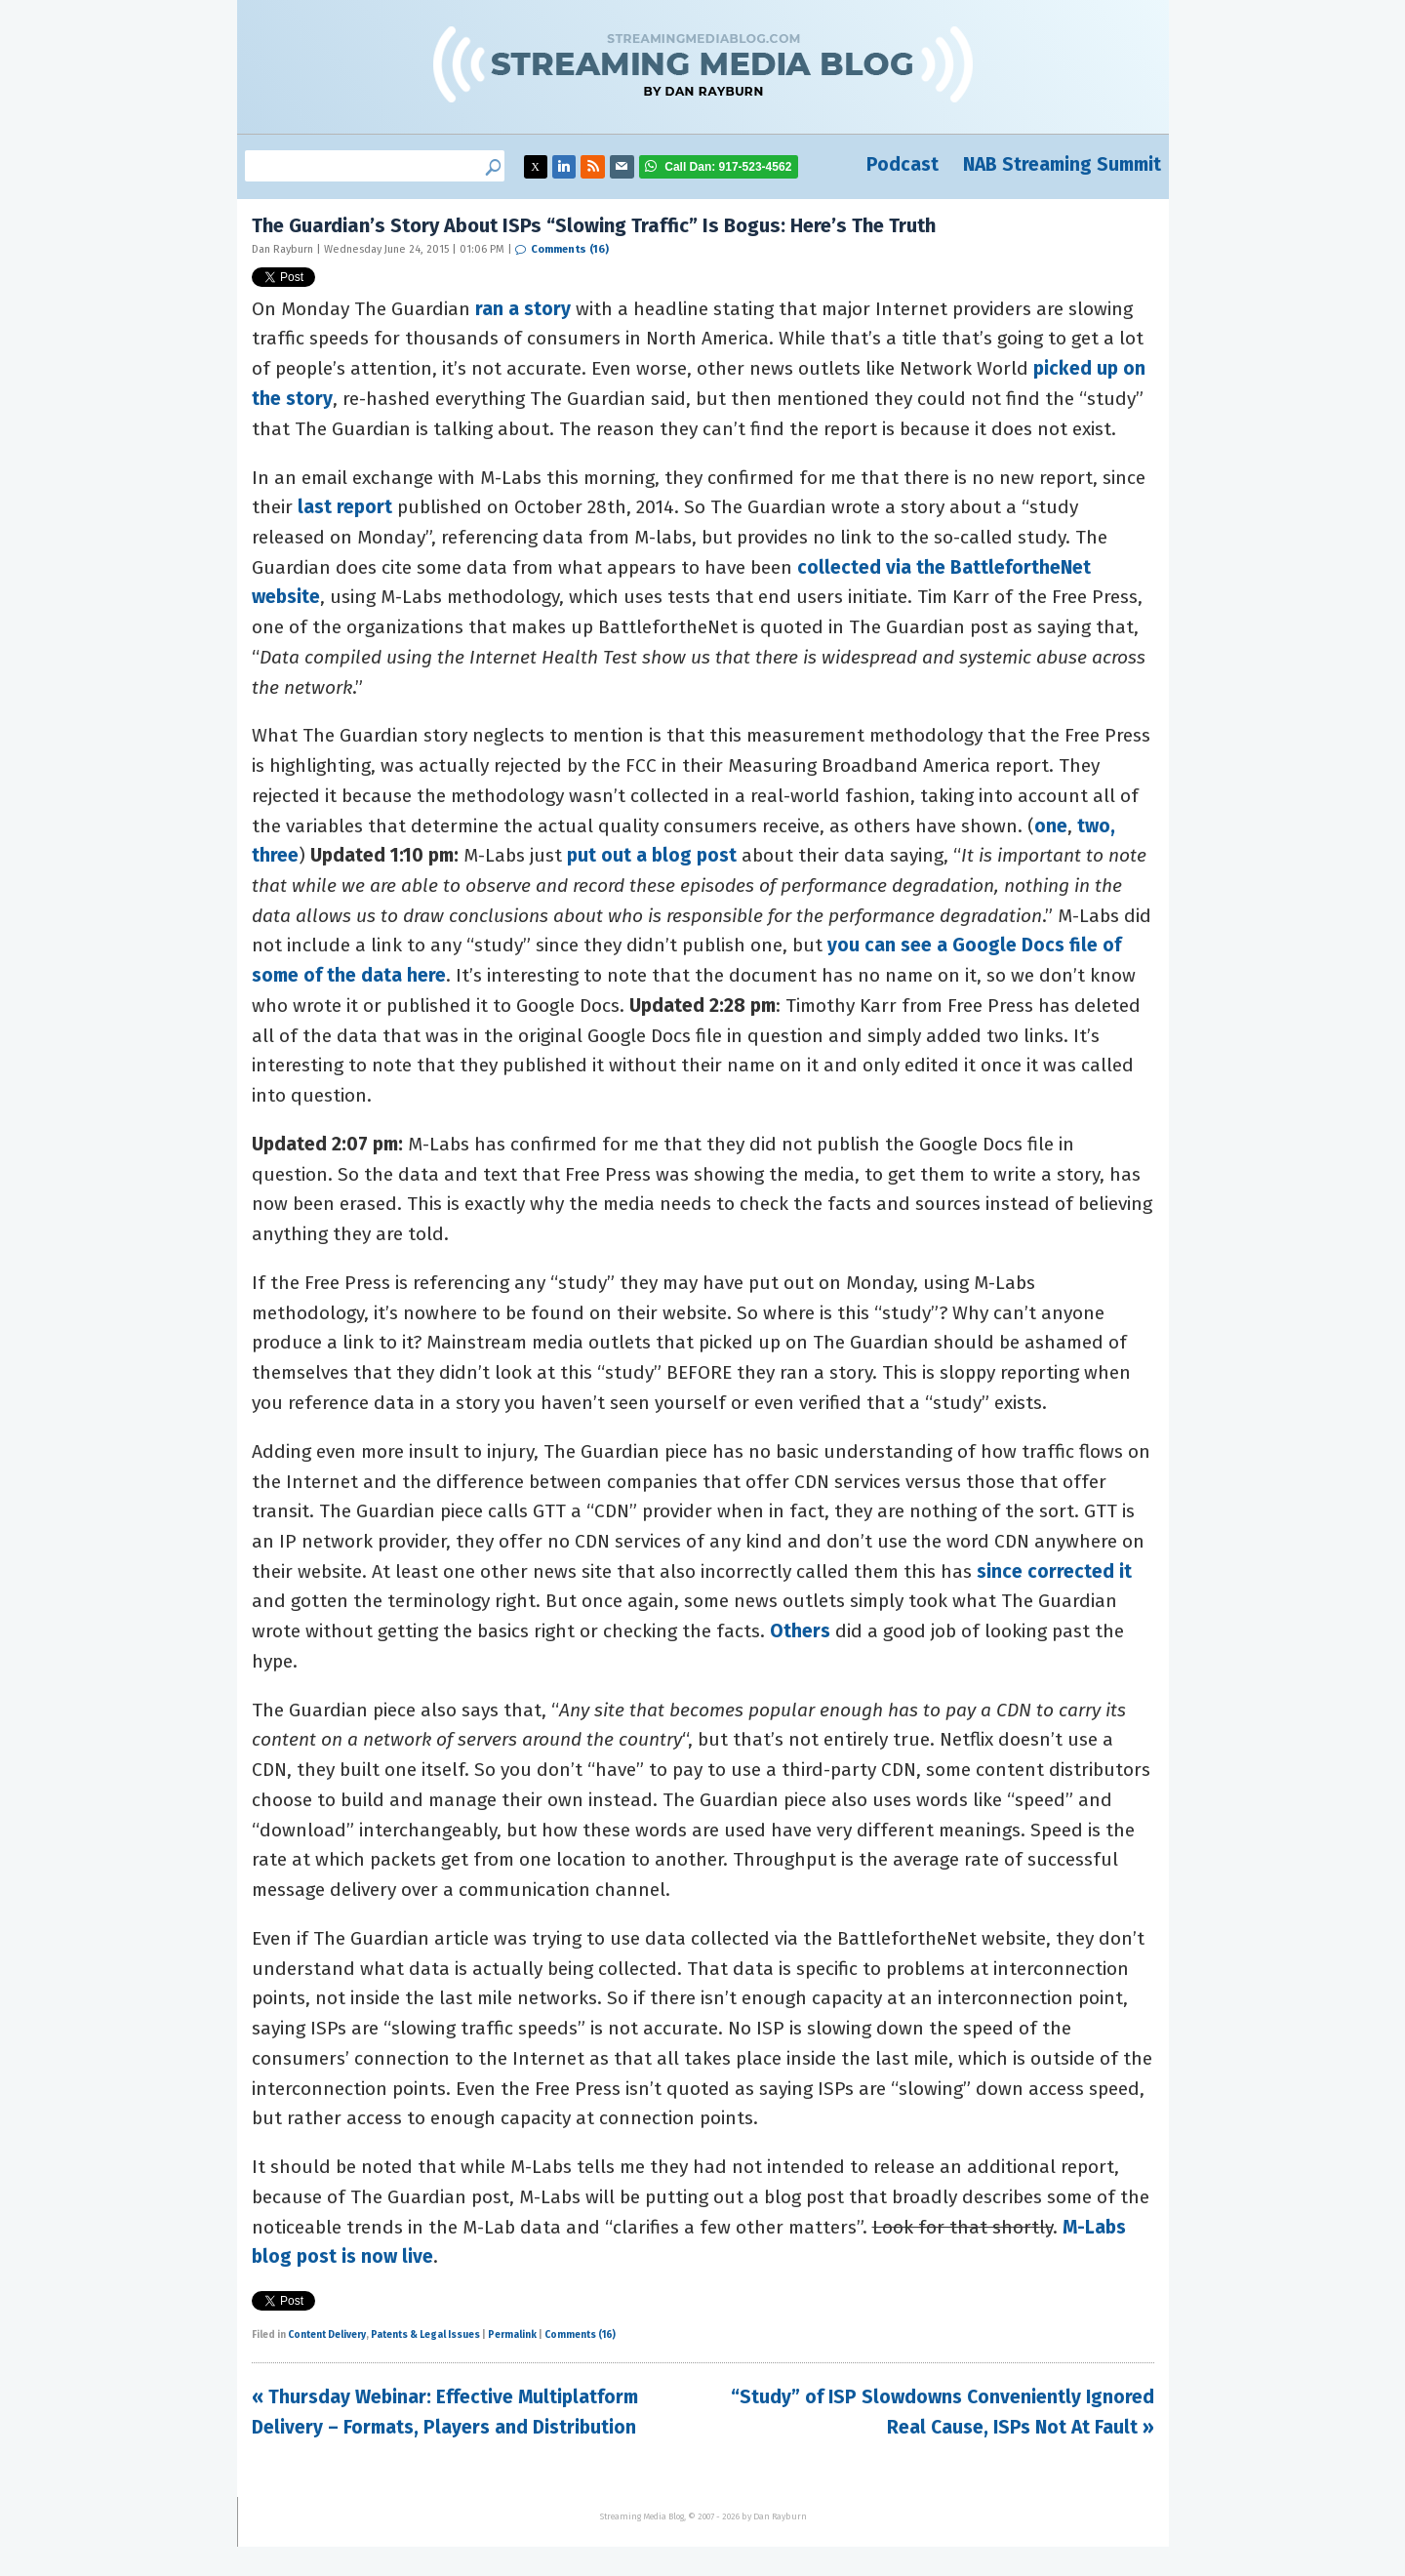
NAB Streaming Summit (1062, 164)
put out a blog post (652, 855)
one (1050, 826)
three (275, 855)
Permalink (512, 2335)
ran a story (523, 309)
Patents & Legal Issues (425, 2335)
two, (1096, 826)
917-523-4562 (727, 167)
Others (800, 1631)
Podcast (902, 164)
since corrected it (1054, 1571)
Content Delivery (327, 2335)
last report (345, 507)
